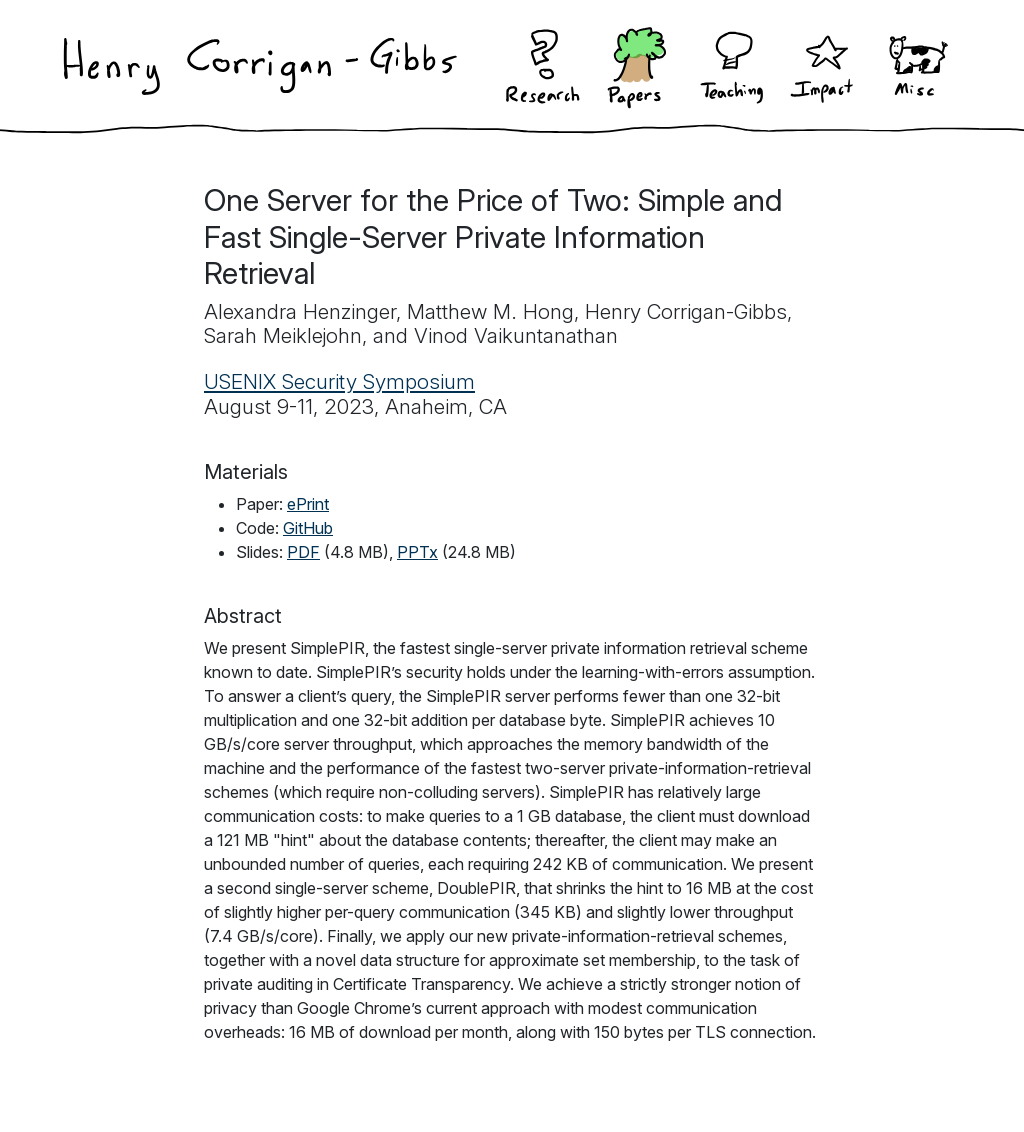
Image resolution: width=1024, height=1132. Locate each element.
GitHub (308, 528)
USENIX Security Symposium (339, 381)
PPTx (417, 552)
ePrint (308, 504)
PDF (303, 552)
